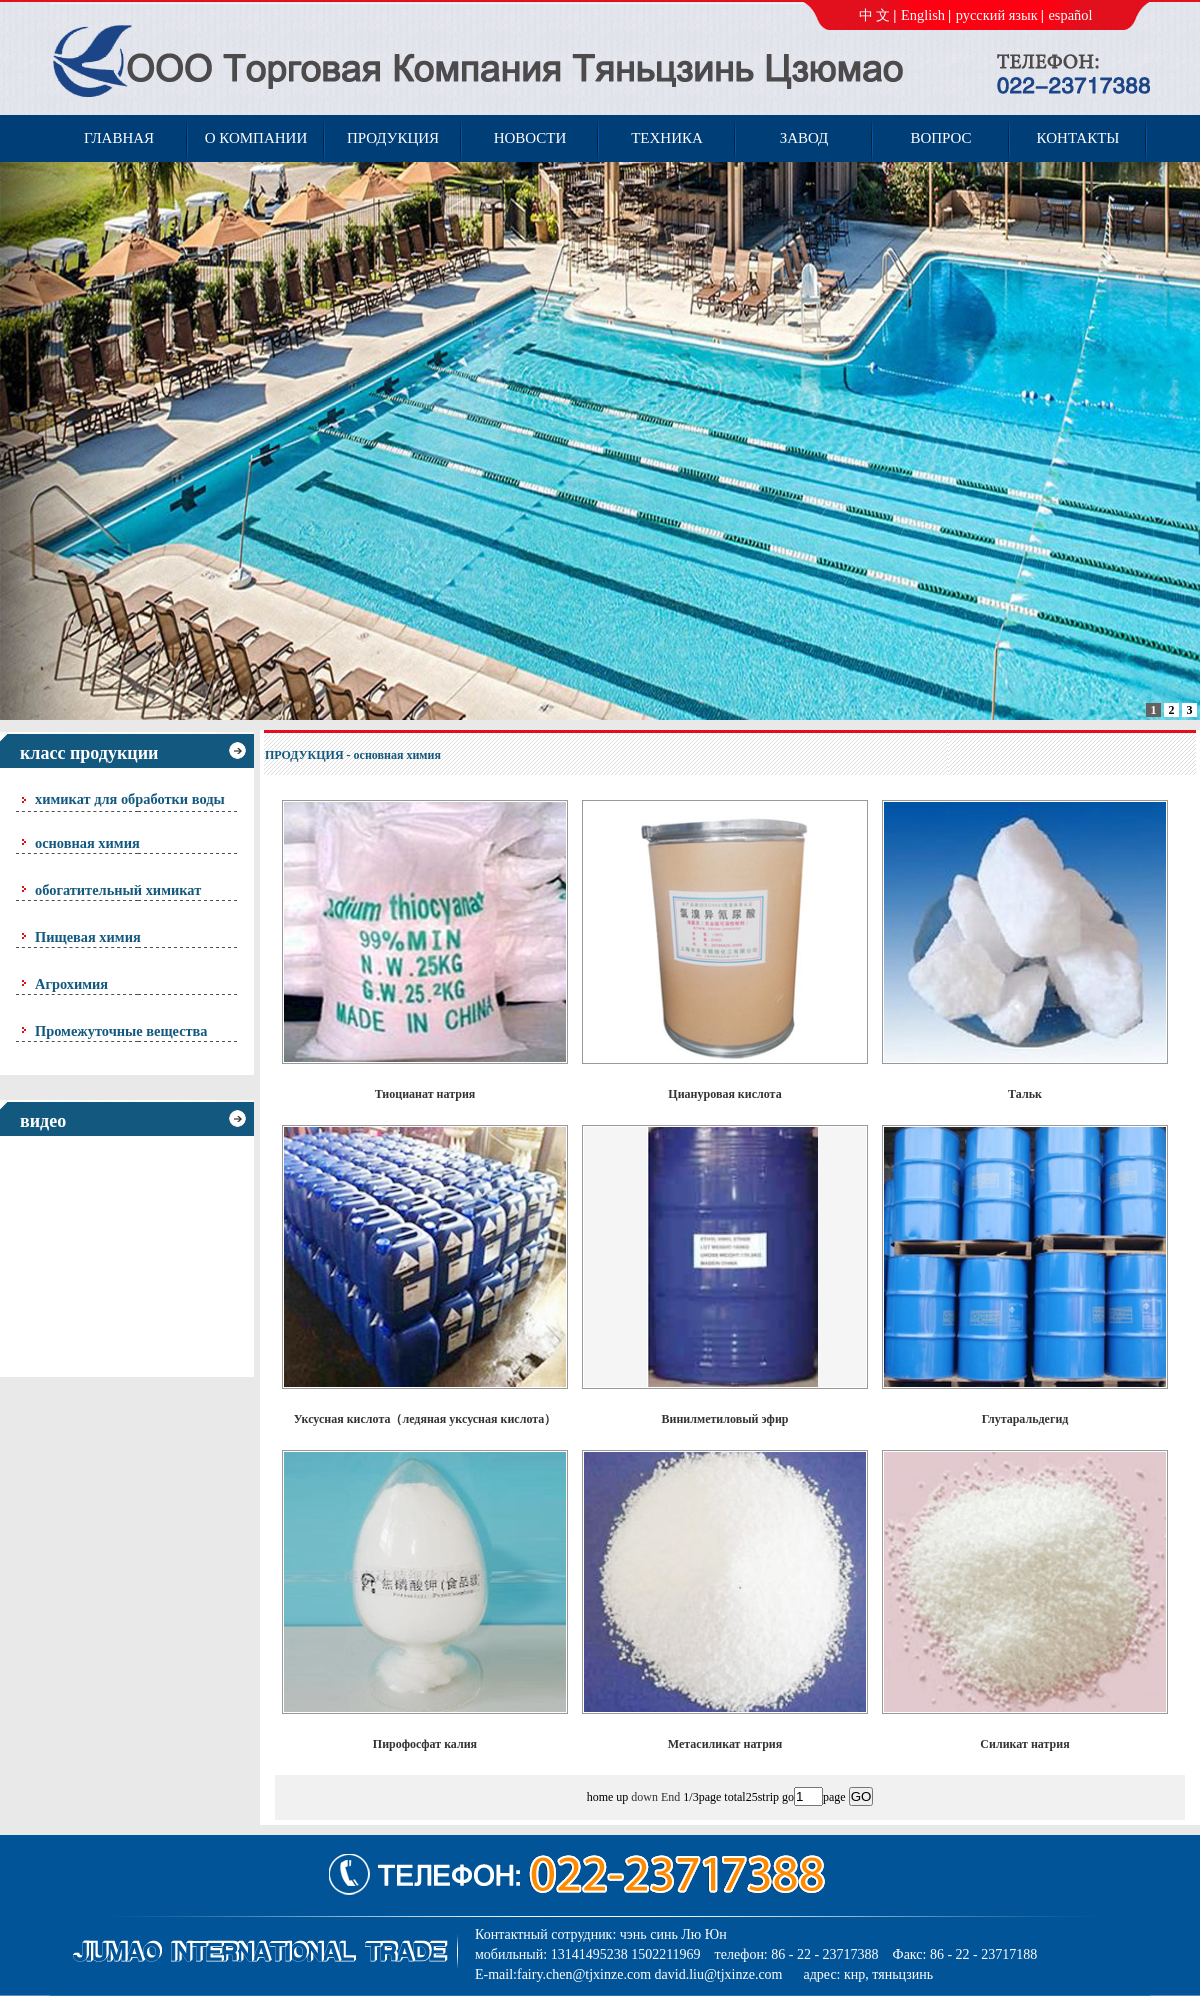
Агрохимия (71, 984)
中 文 (875, 15)
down (644, 1797)
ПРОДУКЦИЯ (304, 755)
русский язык (997, 15)
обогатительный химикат (118, 890)
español (1070, 15)
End (670, 1797)
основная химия (87, 843)
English (923, 15)
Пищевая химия (88, 937)
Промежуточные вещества (121, 1031)
